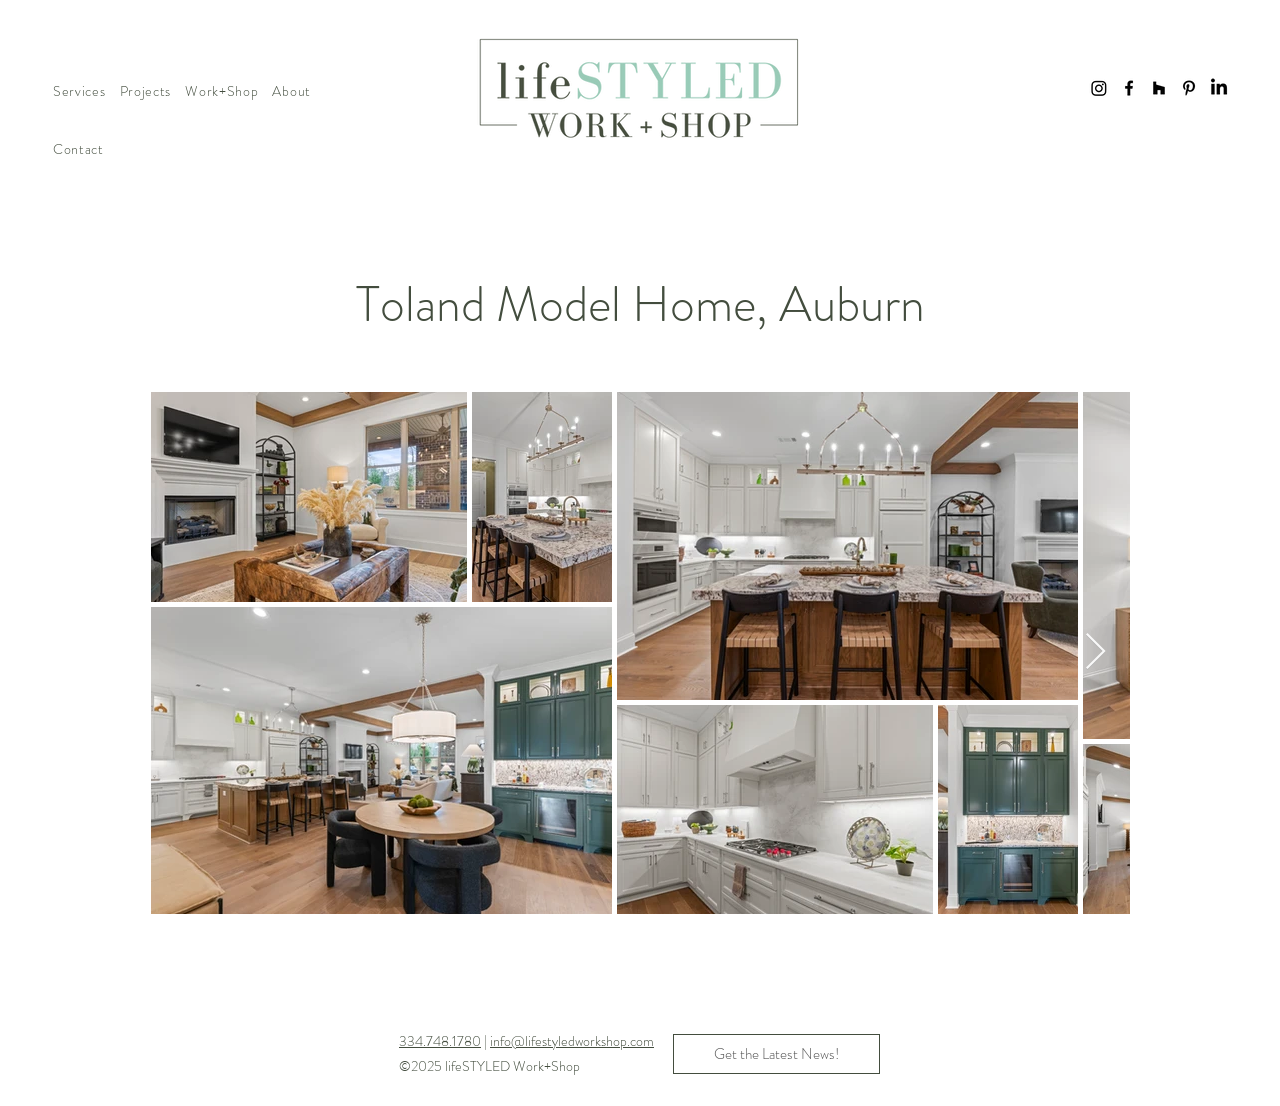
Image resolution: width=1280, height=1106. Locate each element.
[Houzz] (1159, 88)
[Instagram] (1099, 88)
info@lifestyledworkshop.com (572, 1041)
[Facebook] (1129, 88)
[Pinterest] (1189, 88)
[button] (79, 91)
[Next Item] (1095, 652)
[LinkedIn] (1219, 88)
